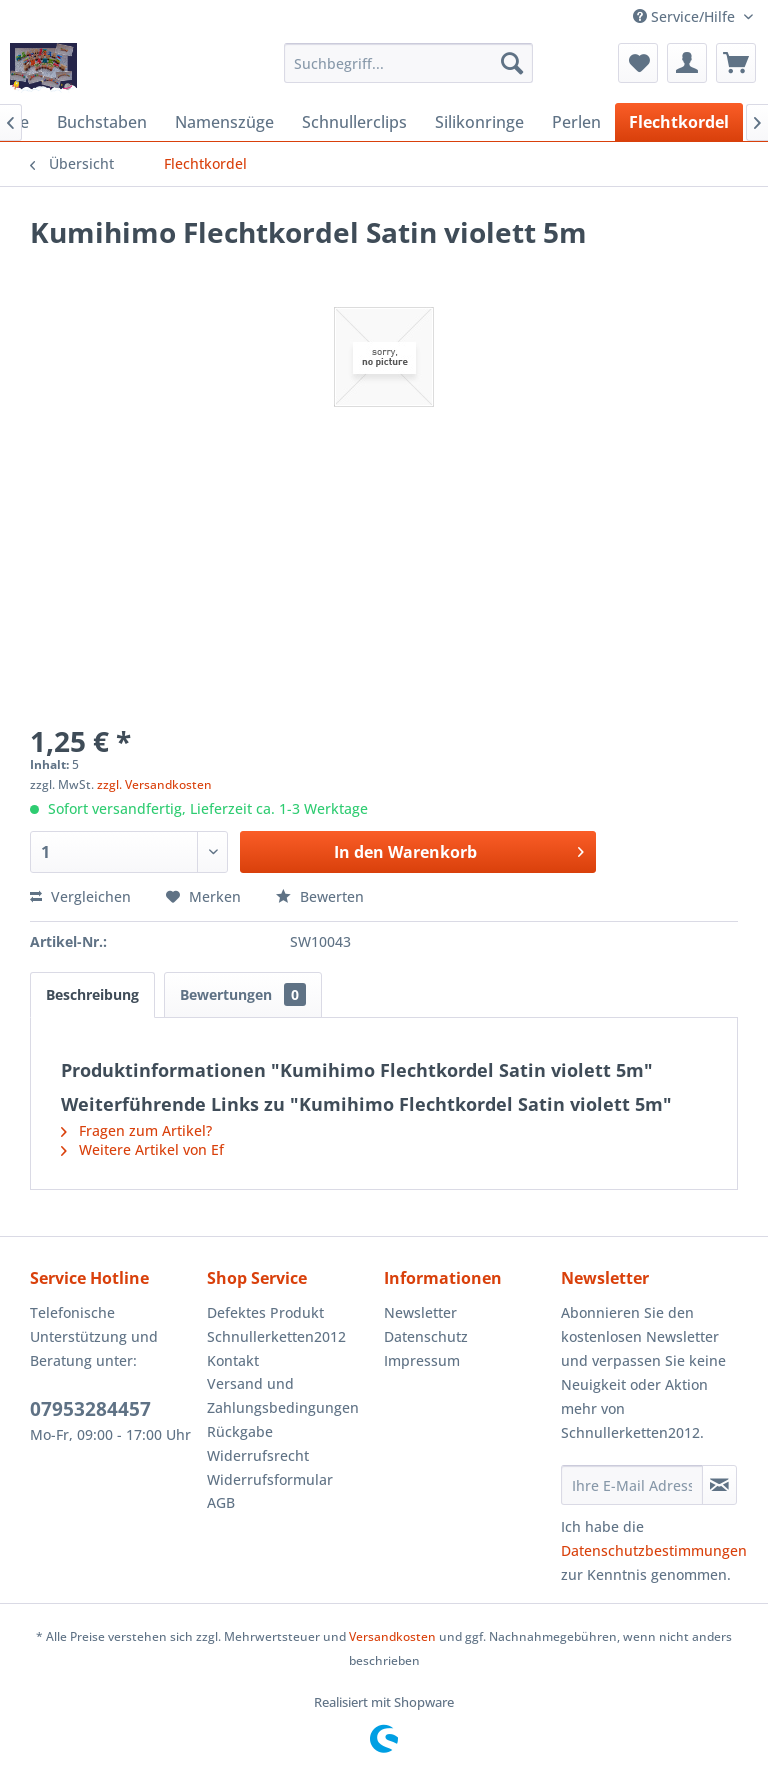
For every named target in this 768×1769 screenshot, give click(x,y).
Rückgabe (240, 1431)
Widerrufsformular (270, 1479)
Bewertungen (243, 994)
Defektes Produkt (265, 1312)
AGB (221, 1502)
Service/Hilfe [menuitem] (686, 16)
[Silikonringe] (479, 122)
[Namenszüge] (224, 122)
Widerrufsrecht (258, 1455)
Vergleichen (80, 896)
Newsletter (420, 1312)
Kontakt (233, 1360)
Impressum (422, 1360)
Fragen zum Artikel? (136, 1130)
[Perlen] (576, 122)
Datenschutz (426, 1336)
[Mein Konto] (687, 63)
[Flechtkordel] (679, 122)
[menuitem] (409, 63)
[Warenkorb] (736, 63)
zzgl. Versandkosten (154, 784)
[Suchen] (512, 63)
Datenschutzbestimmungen (654, 1550)
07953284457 (90, 1409)
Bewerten (320, 896)
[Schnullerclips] (354, 122)
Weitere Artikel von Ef (142, 1149)
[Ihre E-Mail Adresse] (632, 1485)
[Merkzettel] (638, 63)
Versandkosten (392, 1636)
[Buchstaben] (102, 122)
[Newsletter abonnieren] (719, 1485)
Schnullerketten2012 (276, 1336)
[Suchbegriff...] (409, 63)
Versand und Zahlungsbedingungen (283, 1395)
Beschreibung (92, 994)
